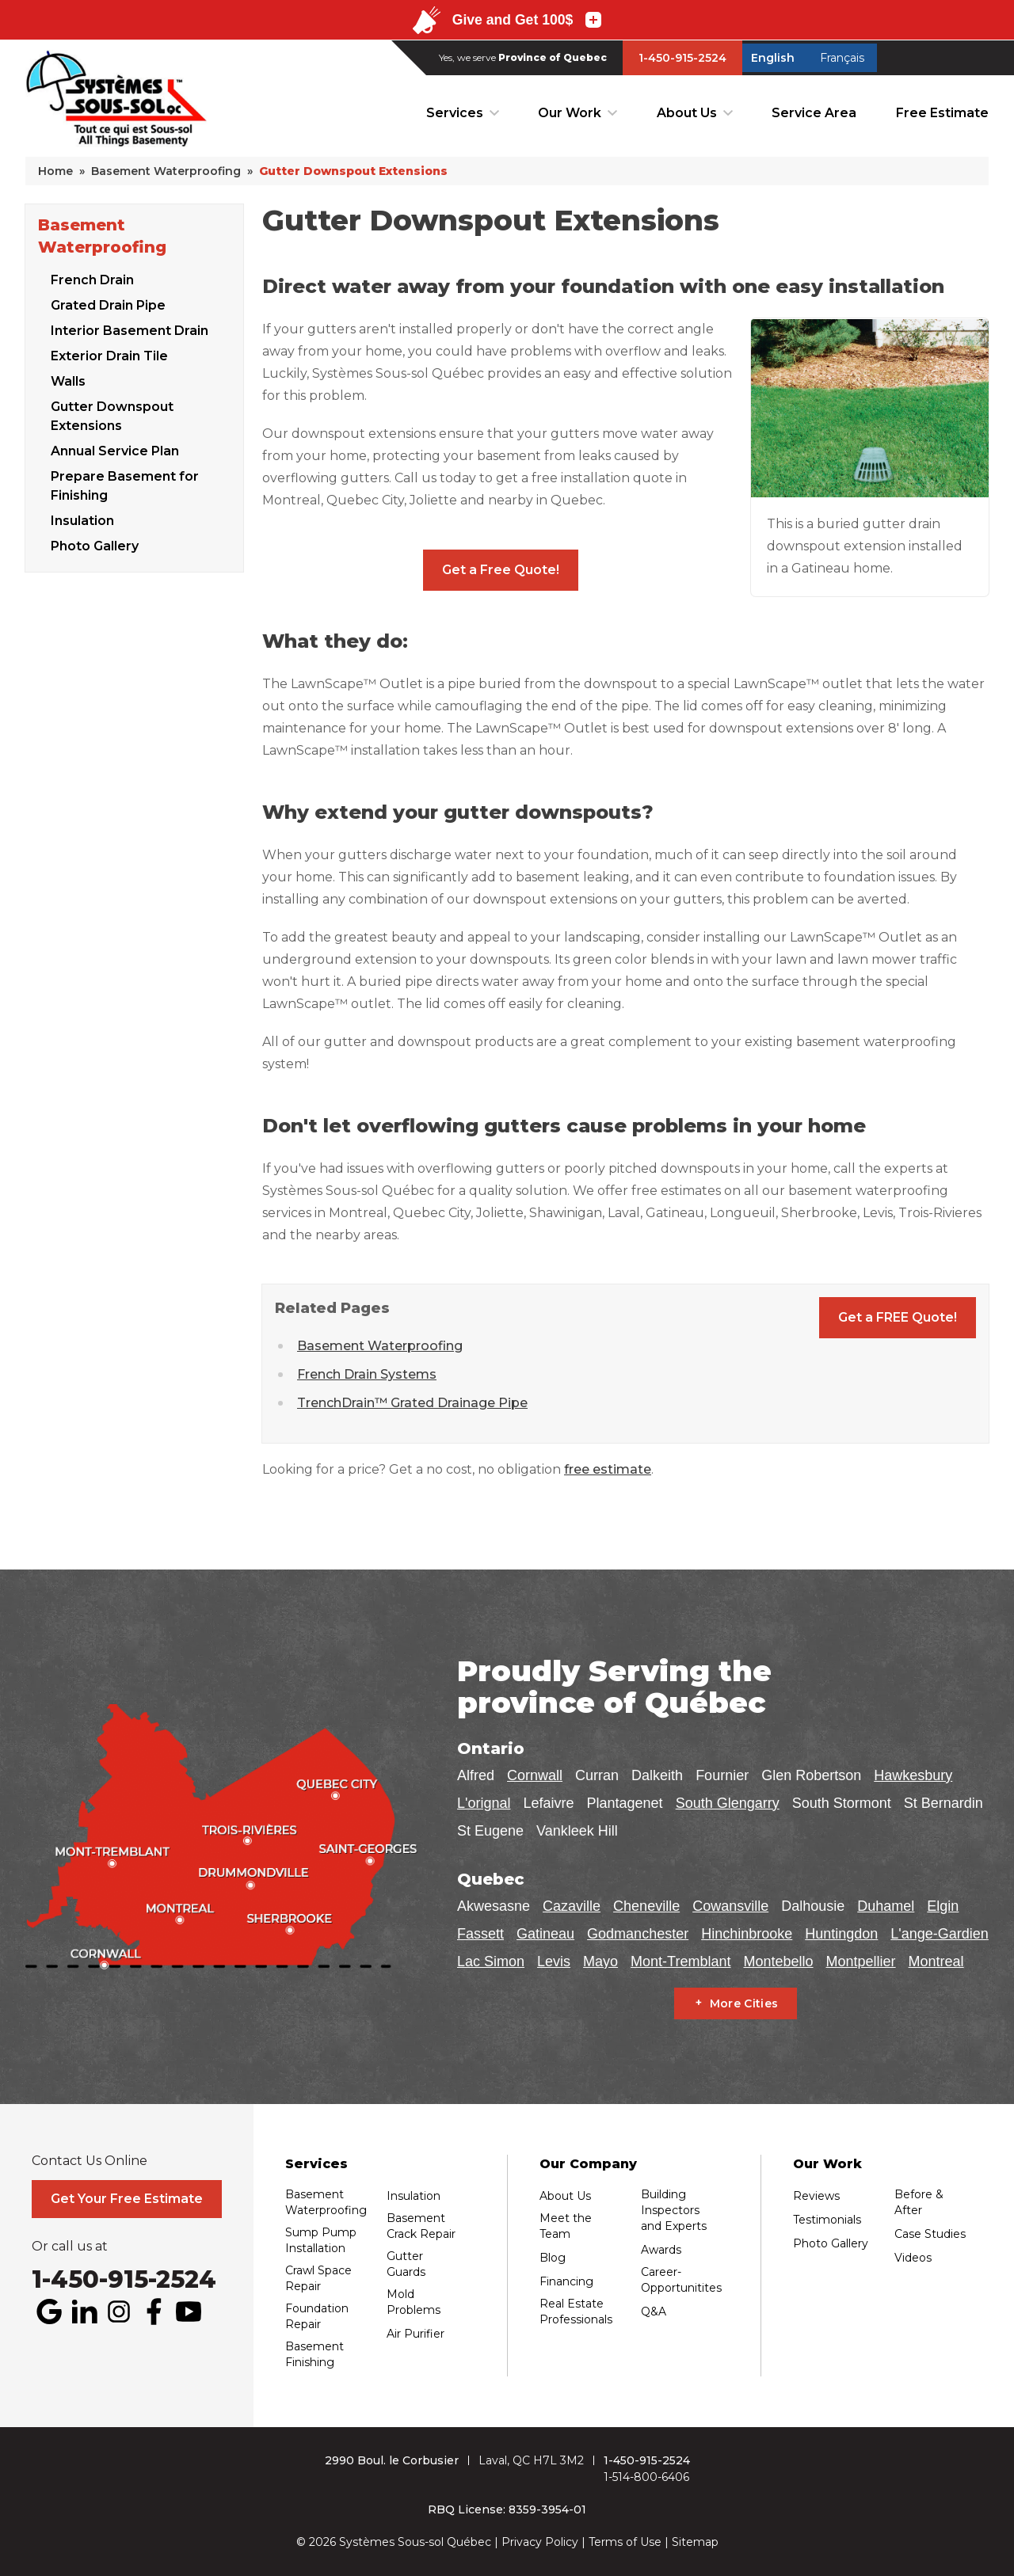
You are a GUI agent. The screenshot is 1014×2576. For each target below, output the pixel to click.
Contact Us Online (89, 2161)
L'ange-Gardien (939, 1934)
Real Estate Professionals (575, 2311)
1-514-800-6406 (646, 2477)
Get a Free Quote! (500, 569)
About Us (687, 112)
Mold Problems (413, 2302)
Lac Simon (490, 1961)
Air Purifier (415, 2334)
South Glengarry (728, 1803)
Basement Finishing (314, 2354)
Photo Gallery (95, 546)
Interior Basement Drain (129, 330)
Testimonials (827, 2220)
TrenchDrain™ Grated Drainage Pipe (412, 1402)
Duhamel (885, 1906)
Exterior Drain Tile (109, 355)
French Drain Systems (366, 1374)
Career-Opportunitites (681, 2280)
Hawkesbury (913, 1775)
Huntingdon (841, 1934)
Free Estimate (942, 112)
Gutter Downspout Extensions (112, 416)
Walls (68, 381)
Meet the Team (565, 2226)
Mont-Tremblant (680, 1961)
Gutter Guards (406, 2264)
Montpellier (861, 1961)
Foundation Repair (317, 2316)
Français (842, 58)
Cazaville (571, 1906)
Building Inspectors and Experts (674, 2210)
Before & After (918, 2202)
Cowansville (730, 1906)
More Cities (744, 2003)
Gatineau (545, 1934)
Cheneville (646, 1906)
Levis (553, 1961)
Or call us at (70, 2246)
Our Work (569, 112)
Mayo (600, 1961)
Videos (913, 2258)
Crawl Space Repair (318, 2278)
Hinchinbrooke (746, 1934)
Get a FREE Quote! (897, 1317)
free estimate (607, 1469)
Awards (661, 2250)
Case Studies (930, 2234)
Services (454, 112)
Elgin (943, 1906)
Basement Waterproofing (102, 236)
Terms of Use (625, 2542)
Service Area (814, 112)
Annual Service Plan (115, 451)
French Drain (92, 279)
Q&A (653, 2311)
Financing (566, 2281)
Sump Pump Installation (320, 2240)
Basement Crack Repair (421, 2226)
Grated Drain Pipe (108, 305)
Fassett (480, 1934)
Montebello (778, 1961)
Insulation (82, 520)
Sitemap (695, 2542)
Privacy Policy (539, 2542)
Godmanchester (637, 1934)
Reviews (816, 2196)
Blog (552, 2258)
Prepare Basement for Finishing (125, 486)
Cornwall (534, 1775)
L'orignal (483, 1803)
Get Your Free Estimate (127, 2198)
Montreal (936, 1961)
